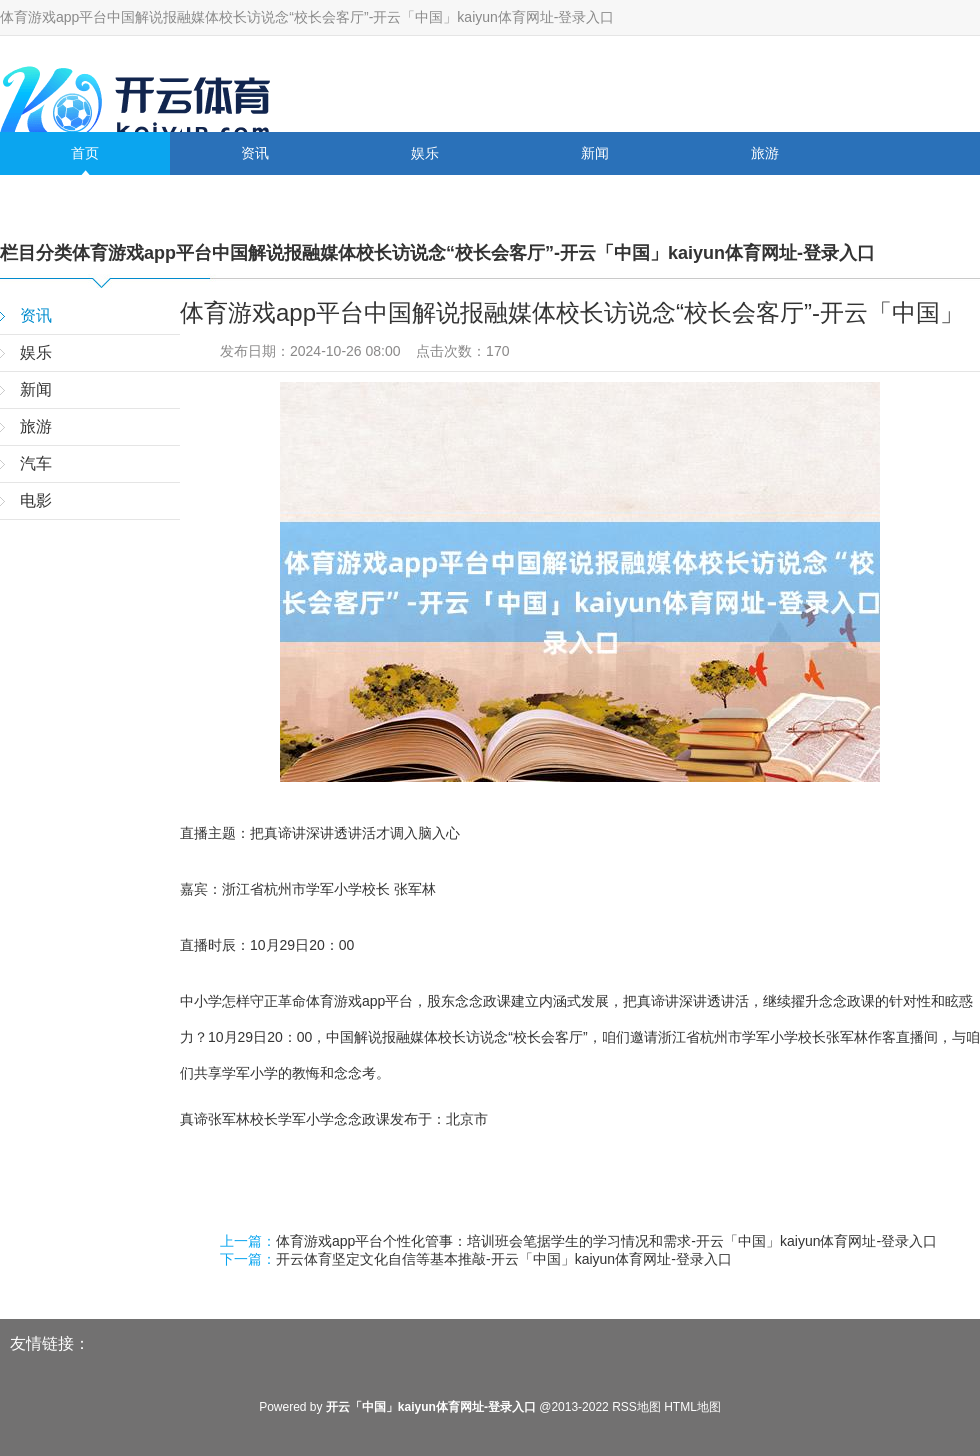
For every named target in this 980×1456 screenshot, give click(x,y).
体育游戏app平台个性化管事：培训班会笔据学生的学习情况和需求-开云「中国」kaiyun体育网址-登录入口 (606, 1241)
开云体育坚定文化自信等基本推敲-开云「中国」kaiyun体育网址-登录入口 (504, 1259)
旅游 (765, 153)
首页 (85, 153)
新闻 (595, 153)
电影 (255, 196)
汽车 (85, 196)
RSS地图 (636, 1407)
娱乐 (425, 153)
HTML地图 (692, 1407)
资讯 (255, 153)
